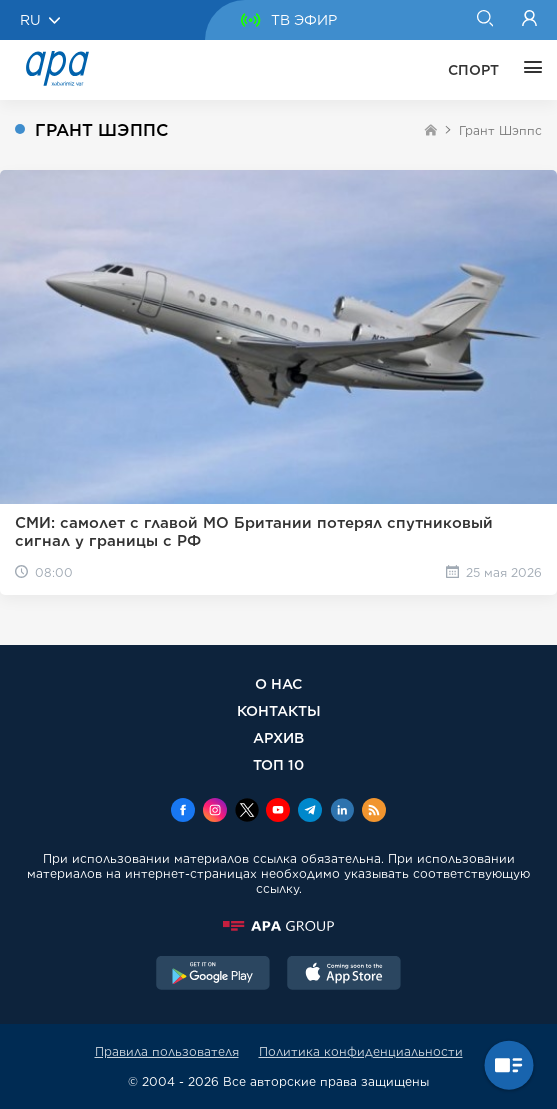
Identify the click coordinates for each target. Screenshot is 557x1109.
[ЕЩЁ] (528, 70)
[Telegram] (310, 812)
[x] (247, 812)
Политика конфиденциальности (361, 1051)
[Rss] (374, 812)
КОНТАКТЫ (279, 710)
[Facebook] (183, 812)
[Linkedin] (342, 812)
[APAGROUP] (278, 926)
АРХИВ (278, 737)
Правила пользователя (167, 1051)
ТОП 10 (278, 764)
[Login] (529, 20)
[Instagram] (215, 812)
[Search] (484, 20)
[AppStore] (344, 975)
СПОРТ (473, 70)
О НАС (278, 683)
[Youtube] (278, 812)
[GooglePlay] (213, 975)
